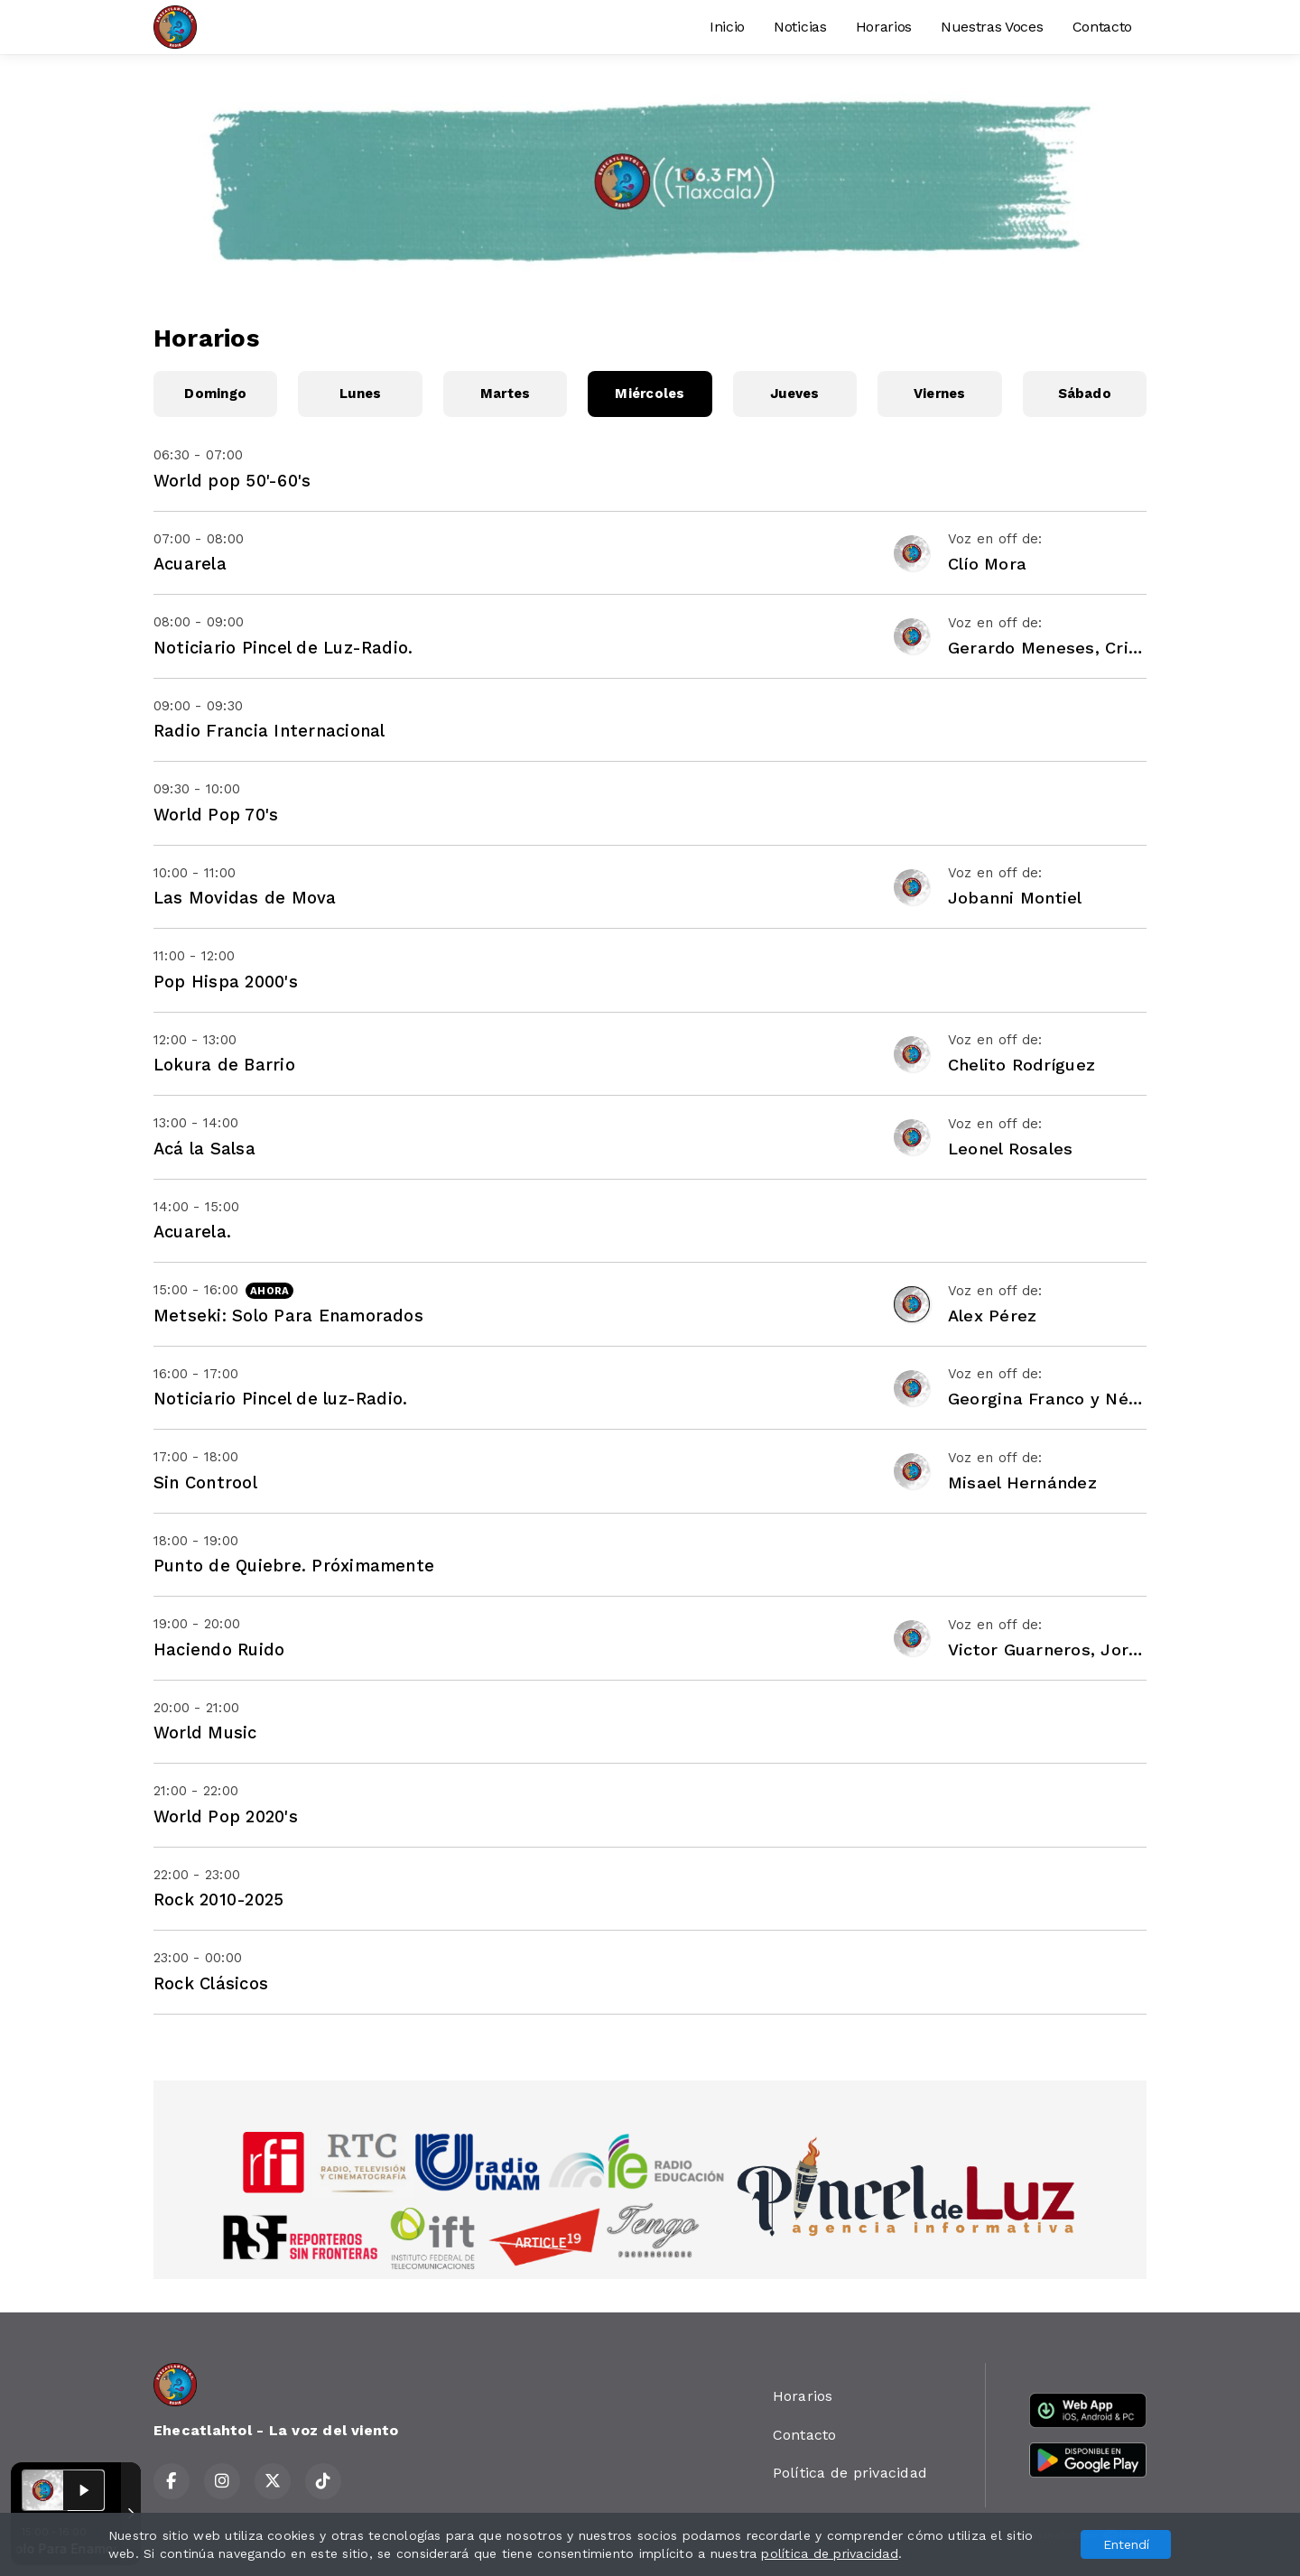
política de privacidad (829, 2553)
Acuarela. (192, 1231)
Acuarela (190, 563)
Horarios (884, 26)
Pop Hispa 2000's (225, 981)
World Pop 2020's (225, 1816)
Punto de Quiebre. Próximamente (293, 1565)
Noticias (800, 26)
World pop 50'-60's (232, 480)
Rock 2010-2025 (218, 1899)
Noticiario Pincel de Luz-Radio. (283, 647)
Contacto (1102, 26)
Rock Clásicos (210, 1983)
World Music (205, 1732)
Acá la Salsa (204, 1148)
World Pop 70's (215, 814)
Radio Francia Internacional (269, 730)
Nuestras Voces (992, 26)
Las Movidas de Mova (245, 897)
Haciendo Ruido (218, 1649)
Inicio (727, 26)
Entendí (1126, 2544)
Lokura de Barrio (224, 1064)
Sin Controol (205, 1482)
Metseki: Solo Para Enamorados (288, 1315)
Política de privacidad (850, 2472)
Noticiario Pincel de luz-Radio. (280, 1398)
